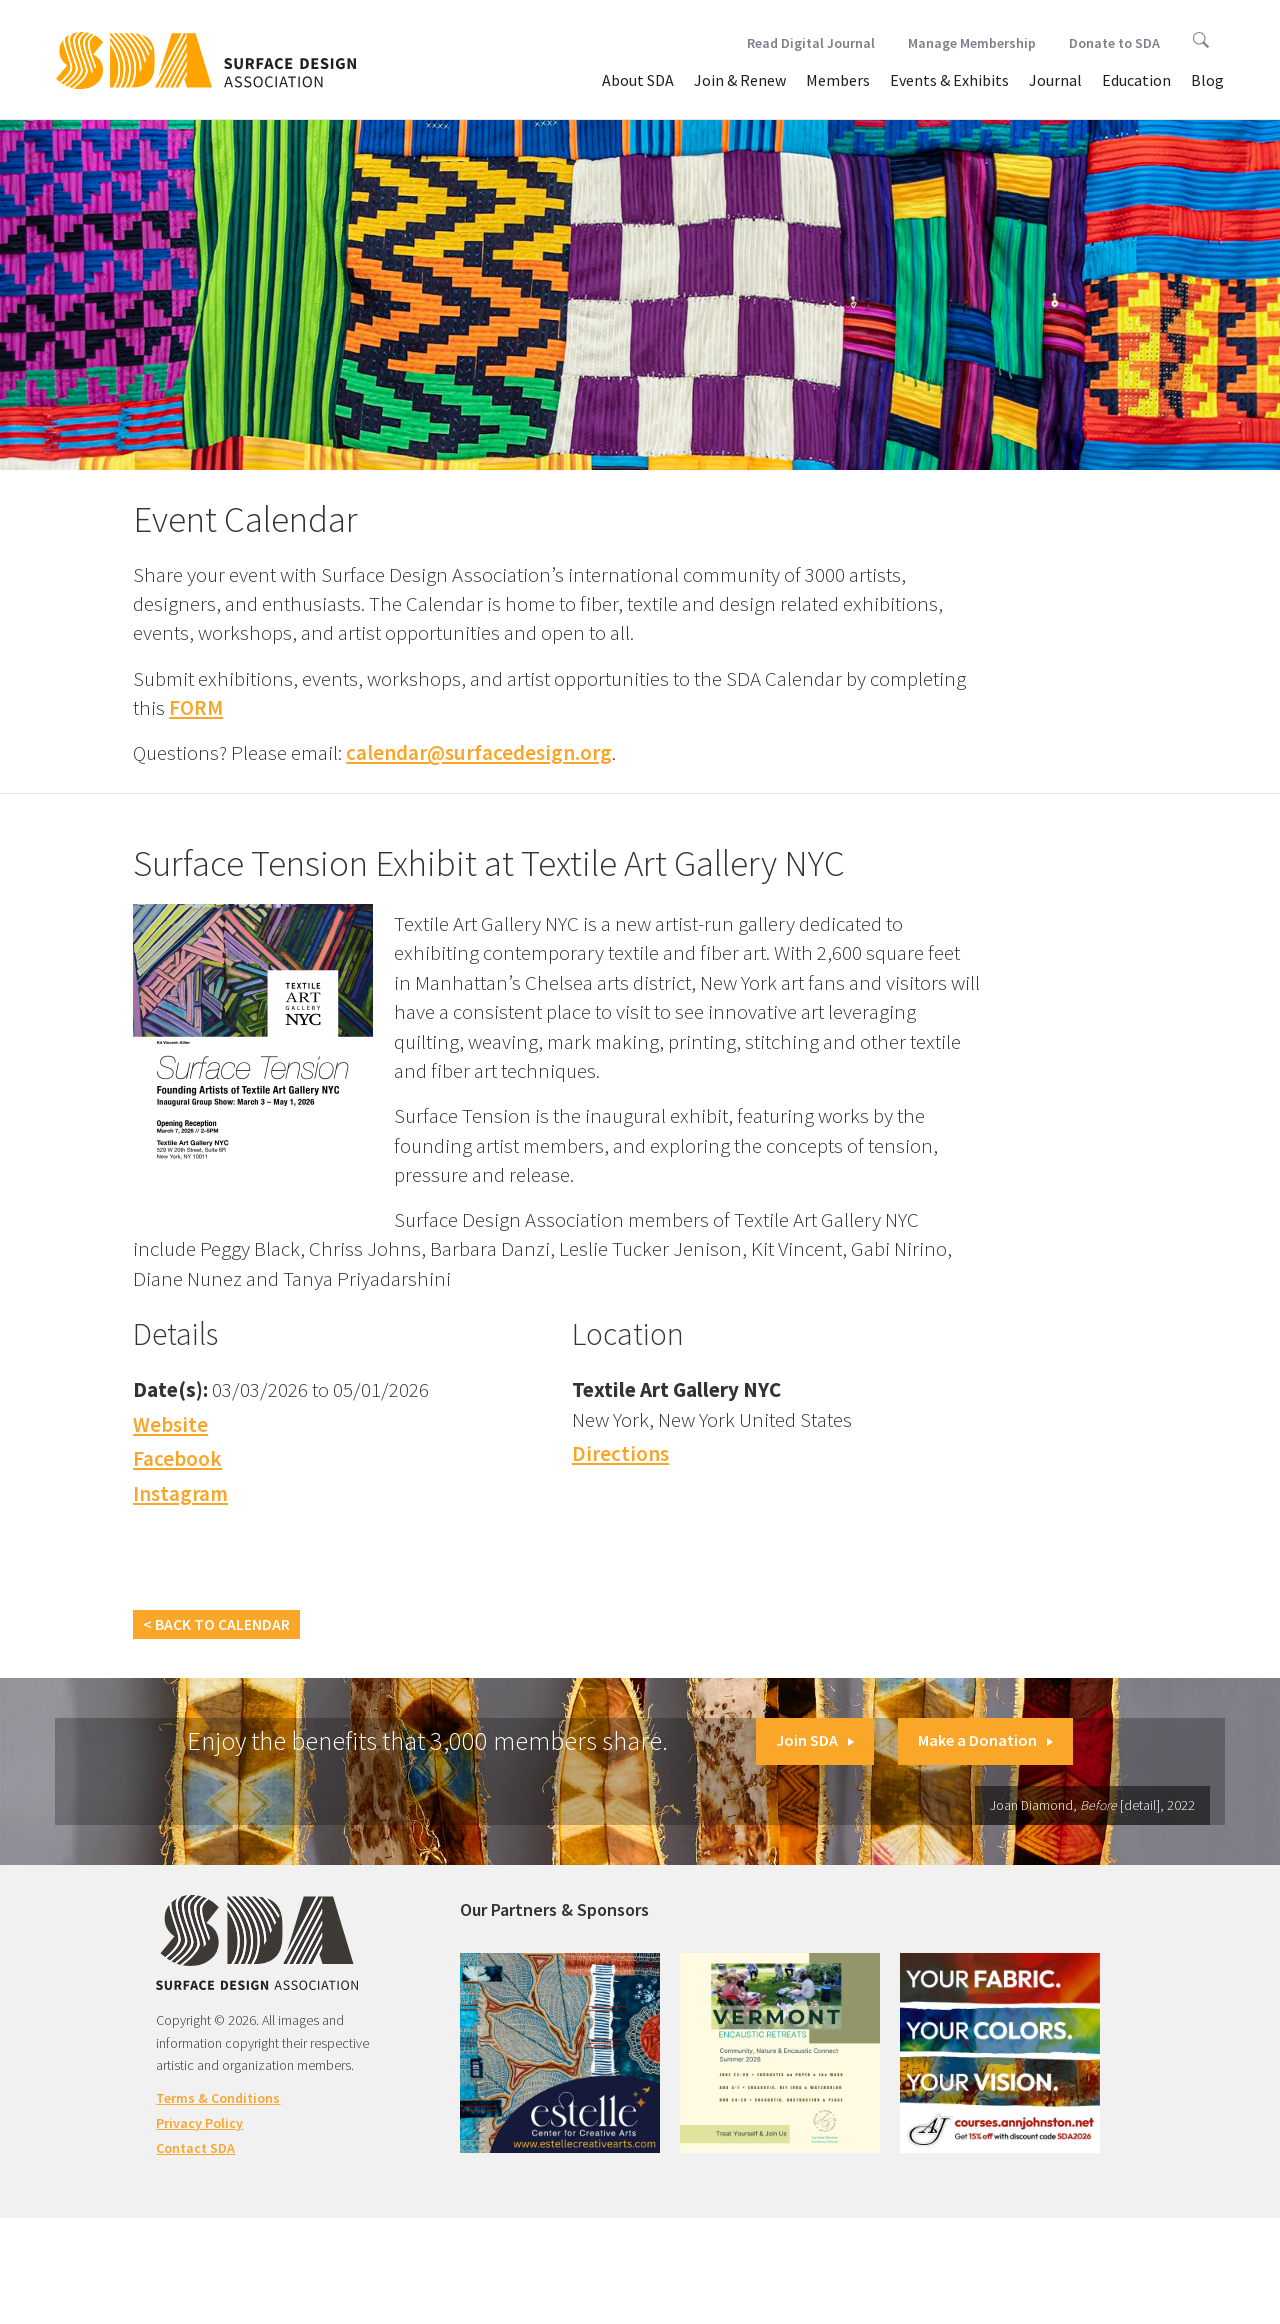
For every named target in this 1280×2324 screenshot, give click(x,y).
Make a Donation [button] (985, 1740)
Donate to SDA (1114, 43)
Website (170, 1424)
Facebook (177, 1458)
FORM (196, 707)
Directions (620, 1453)
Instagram (180, 1493)
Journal (1055, 80)
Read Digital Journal (811, 43)
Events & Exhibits (949, 80)
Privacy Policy (199, 2123)
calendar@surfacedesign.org (479, 752)
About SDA (638, 80)
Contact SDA (195, 2148)
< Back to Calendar (216, 1624)
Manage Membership (972, 43)
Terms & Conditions (218, 2098)
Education (1136, 80)
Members (838, 80)
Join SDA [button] (815, 1740)
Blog (1207, 80)
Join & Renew (740, 80)
